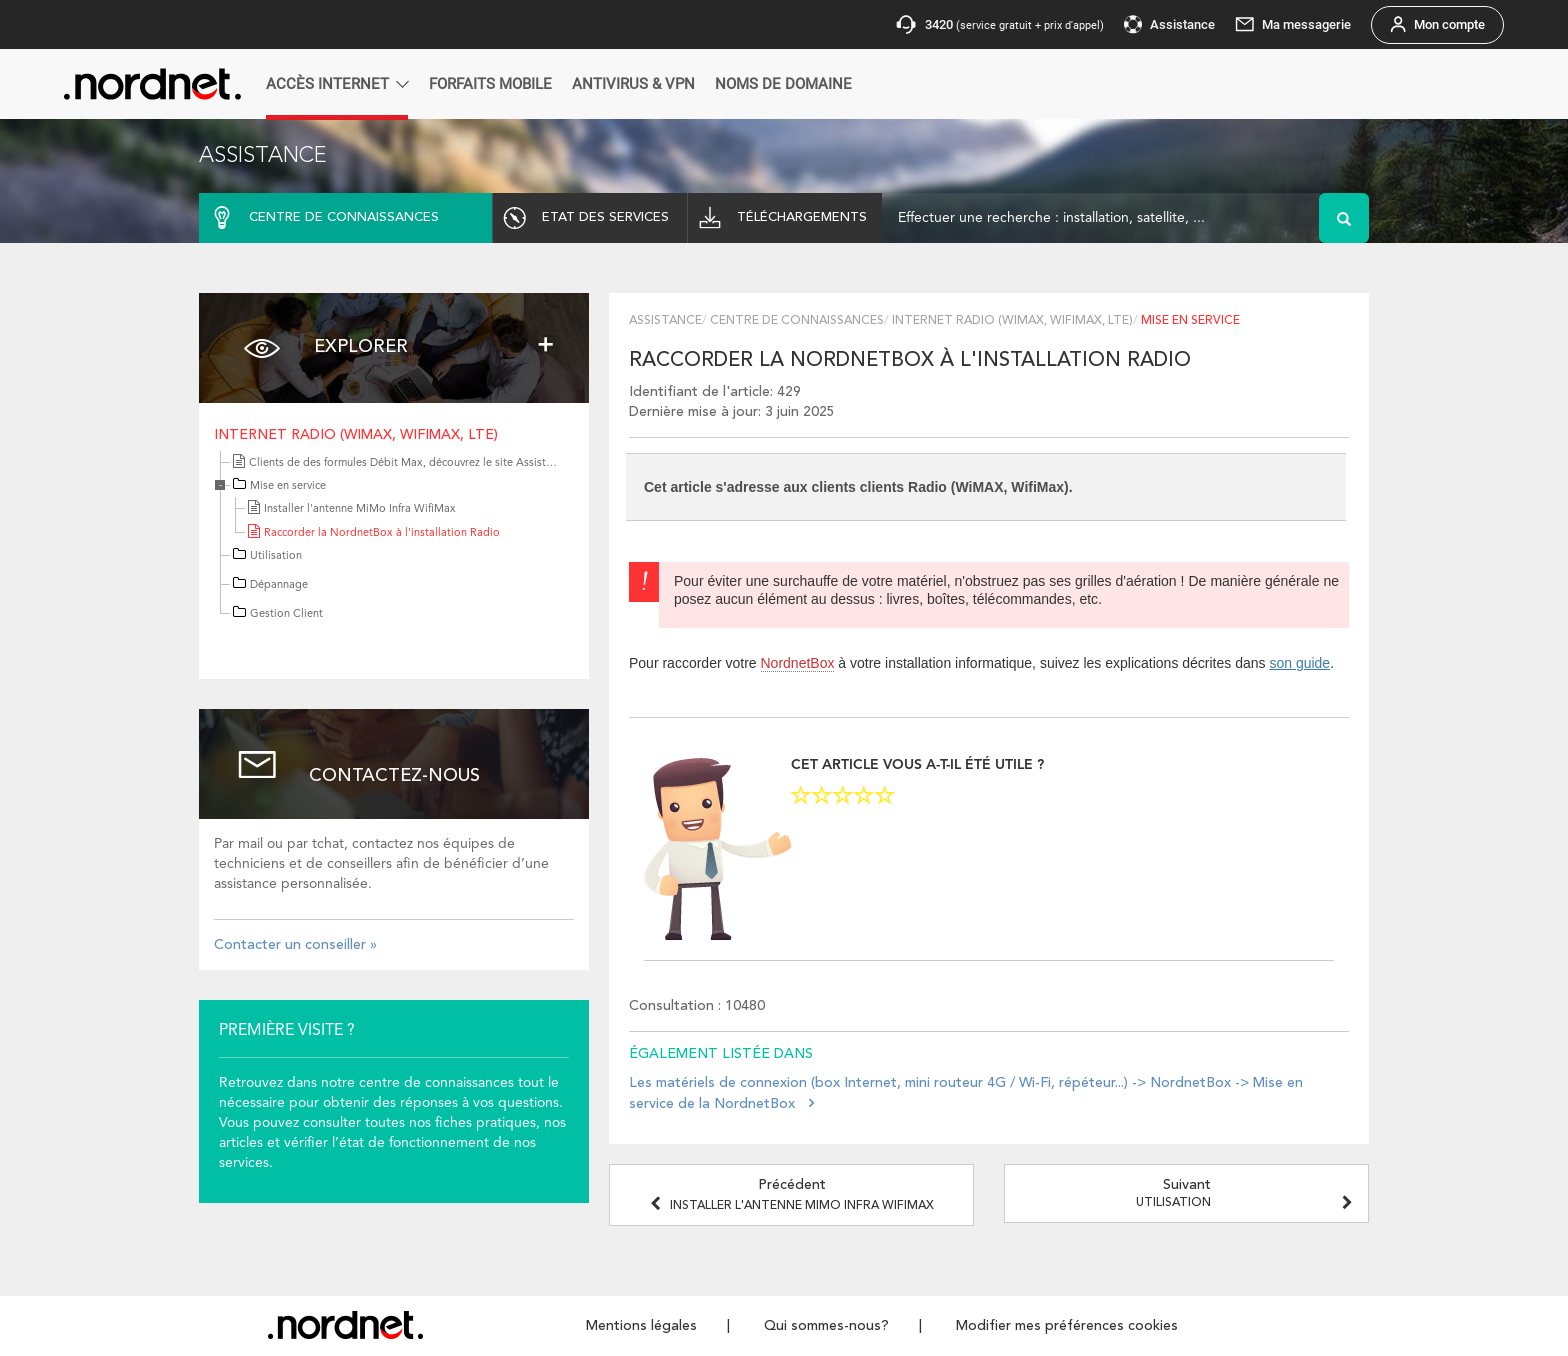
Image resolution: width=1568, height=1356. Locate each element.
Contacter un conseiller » (295, 945)
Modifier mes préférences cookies (1067, 1326)
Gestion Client (286, 614)
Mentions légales (641, 1326)
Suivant (1247, 1194)
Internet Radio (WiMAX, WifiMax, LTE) (356, 435)
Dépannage (279, 585)
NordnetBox (798, 663)
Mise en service (288, 486)
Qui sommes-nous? (826, 1326)
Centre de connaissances (797, 321)
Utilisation (276, 556)
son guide (1299, 663)
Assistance (665, 321)
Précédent (792, 1195)
